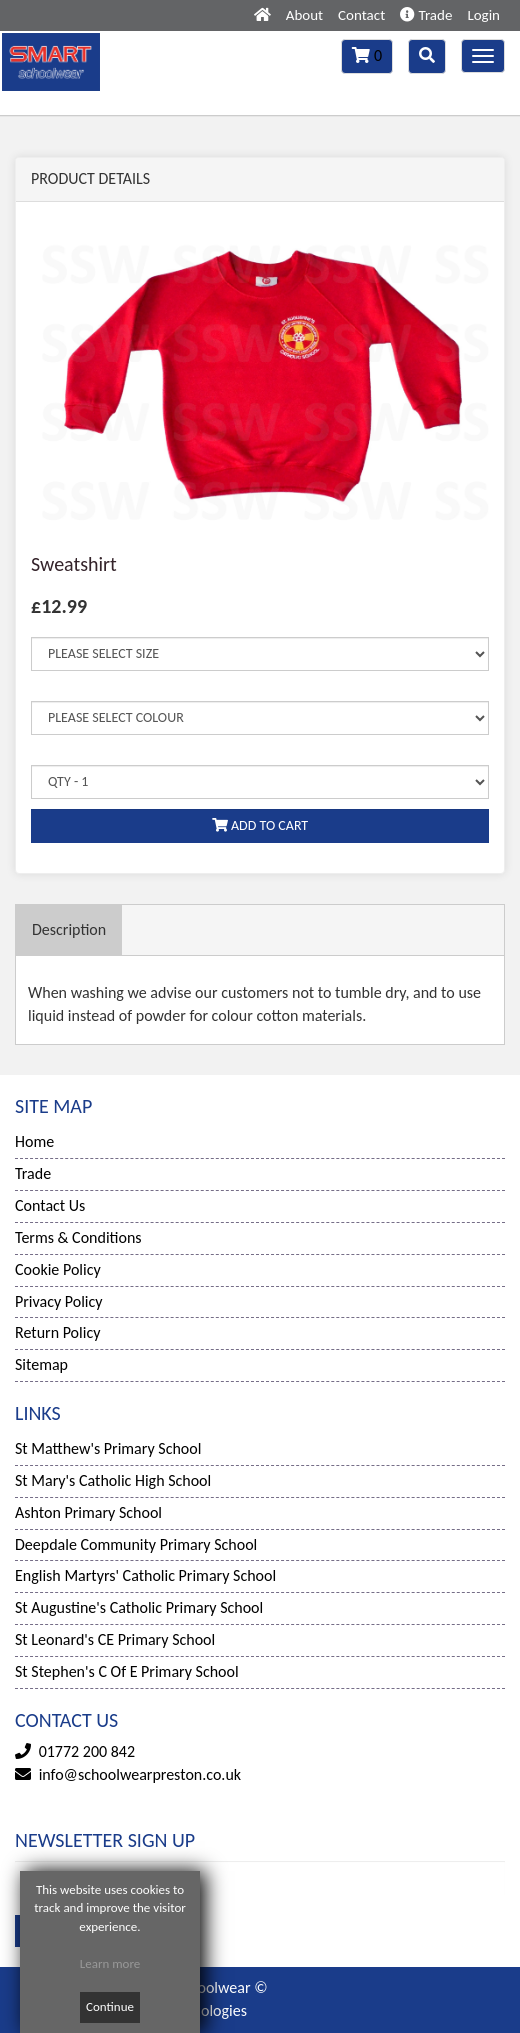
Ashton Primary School (88, 1512)
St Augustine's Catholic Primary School (139, 1607)
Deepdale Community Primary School (136, 1544)
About (304, 15)
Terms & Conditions (78, 1237)
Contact (361, 15)
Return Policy (57, 1332)
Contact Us (50, 1205)
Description (69, 929)
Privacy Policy (59, 1301)
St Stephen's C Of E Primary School (127, 1671)
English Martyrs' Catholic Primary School (145, 1575)
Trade (426, 15)
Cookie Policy (58, 1269)
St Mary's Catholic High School (113, 1480)
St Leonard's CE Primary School (115, 1639)
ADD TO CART (260, 825)
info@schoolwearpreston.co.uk (140, 1774)
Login (483, 15)
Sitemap (41, 1364)
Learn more (110, 1963)
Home (34, 1141)
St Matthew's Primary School (108, 1448)
